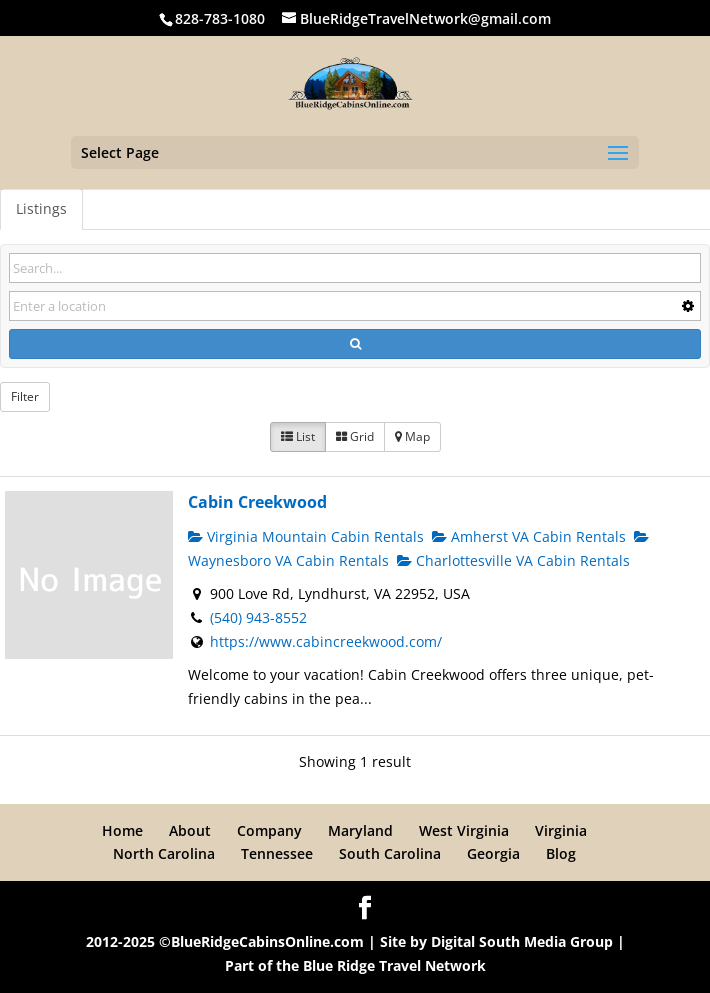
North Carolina (164, 853)
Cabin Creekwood (257, 502)
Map (412, 436)
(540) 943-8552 (258, 617)
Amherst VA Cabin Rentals (529, 536)
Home (122, 830)
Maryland (360, 830)
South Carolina (390, 853)
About (190, 830)
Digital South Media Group (522, 941)
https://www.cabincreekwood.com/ (326, 641)
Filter (25, 396)
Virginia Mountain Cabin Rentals (306, 536)
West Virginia (464, 830)
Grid (355, 436)
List (298, 436)
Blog (561, 853)
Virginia (561, 830)
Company (269, 830)
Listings (41, 208)
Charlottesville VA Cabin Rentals (513, 560)
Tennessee (277, 853)
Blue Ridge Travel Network (394, 965)
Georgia (493, 853)
